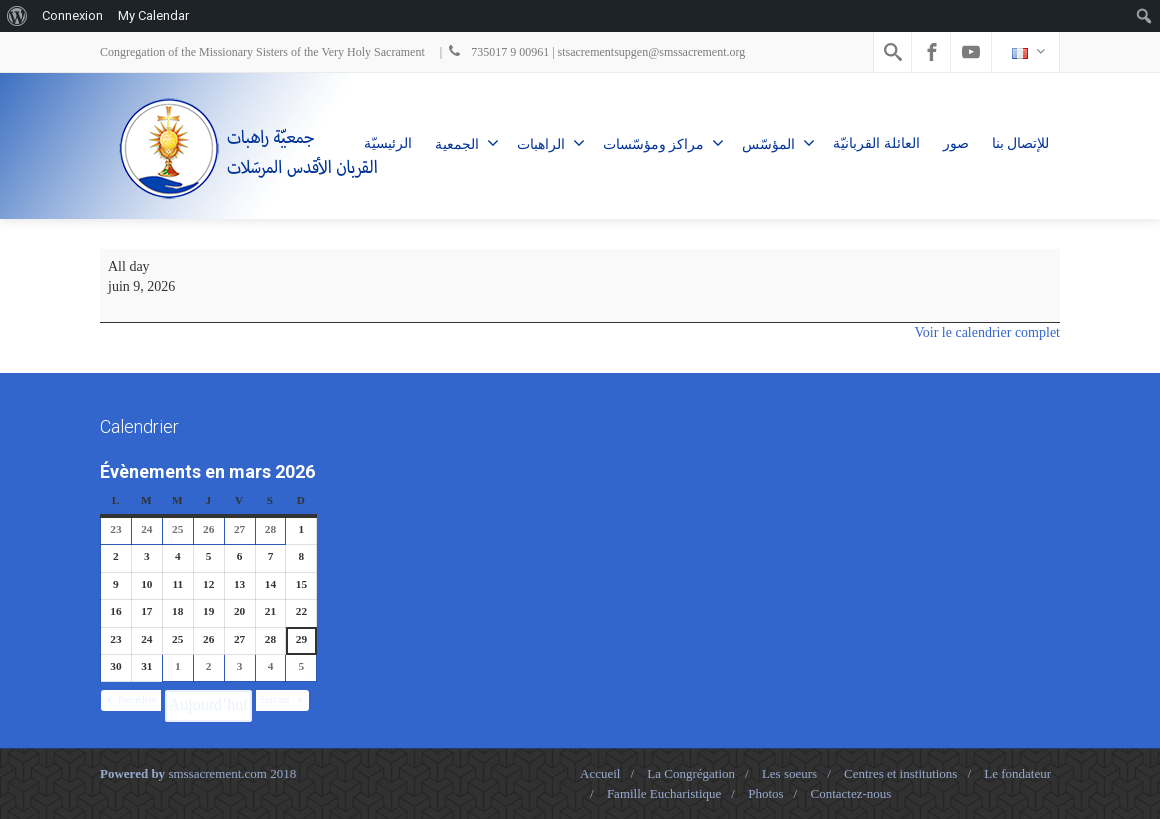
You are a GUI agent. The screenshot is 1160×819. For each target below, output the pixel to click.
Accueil (600, 773)
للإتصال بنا (1021, 143)
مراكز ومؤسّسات (664, 143)
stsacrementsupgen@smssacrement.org (652, 52)
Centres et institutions (900, 773)
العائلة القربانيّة (876, 143)
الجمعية (467, 143)
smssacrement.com (217, 773)
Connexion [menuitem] (72, 15)
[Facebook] (932, 52)
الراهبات (551, 143)
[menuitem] (17, 16)
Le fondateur (1017, 773)
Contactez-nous (850, 793)
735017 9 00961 (497, 52)
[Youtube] (971, 52)
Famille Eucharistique (664, 793)
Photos (765, 793)
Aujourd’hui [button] (208, 704)
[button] (131, 700)
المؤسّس (778, 143)
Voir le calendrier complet (987, 332)
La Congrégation (691, 773)
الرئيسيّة (388, 143)
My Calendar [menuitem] (153, 15)
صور (956, 143)
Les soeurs (789, 773)
